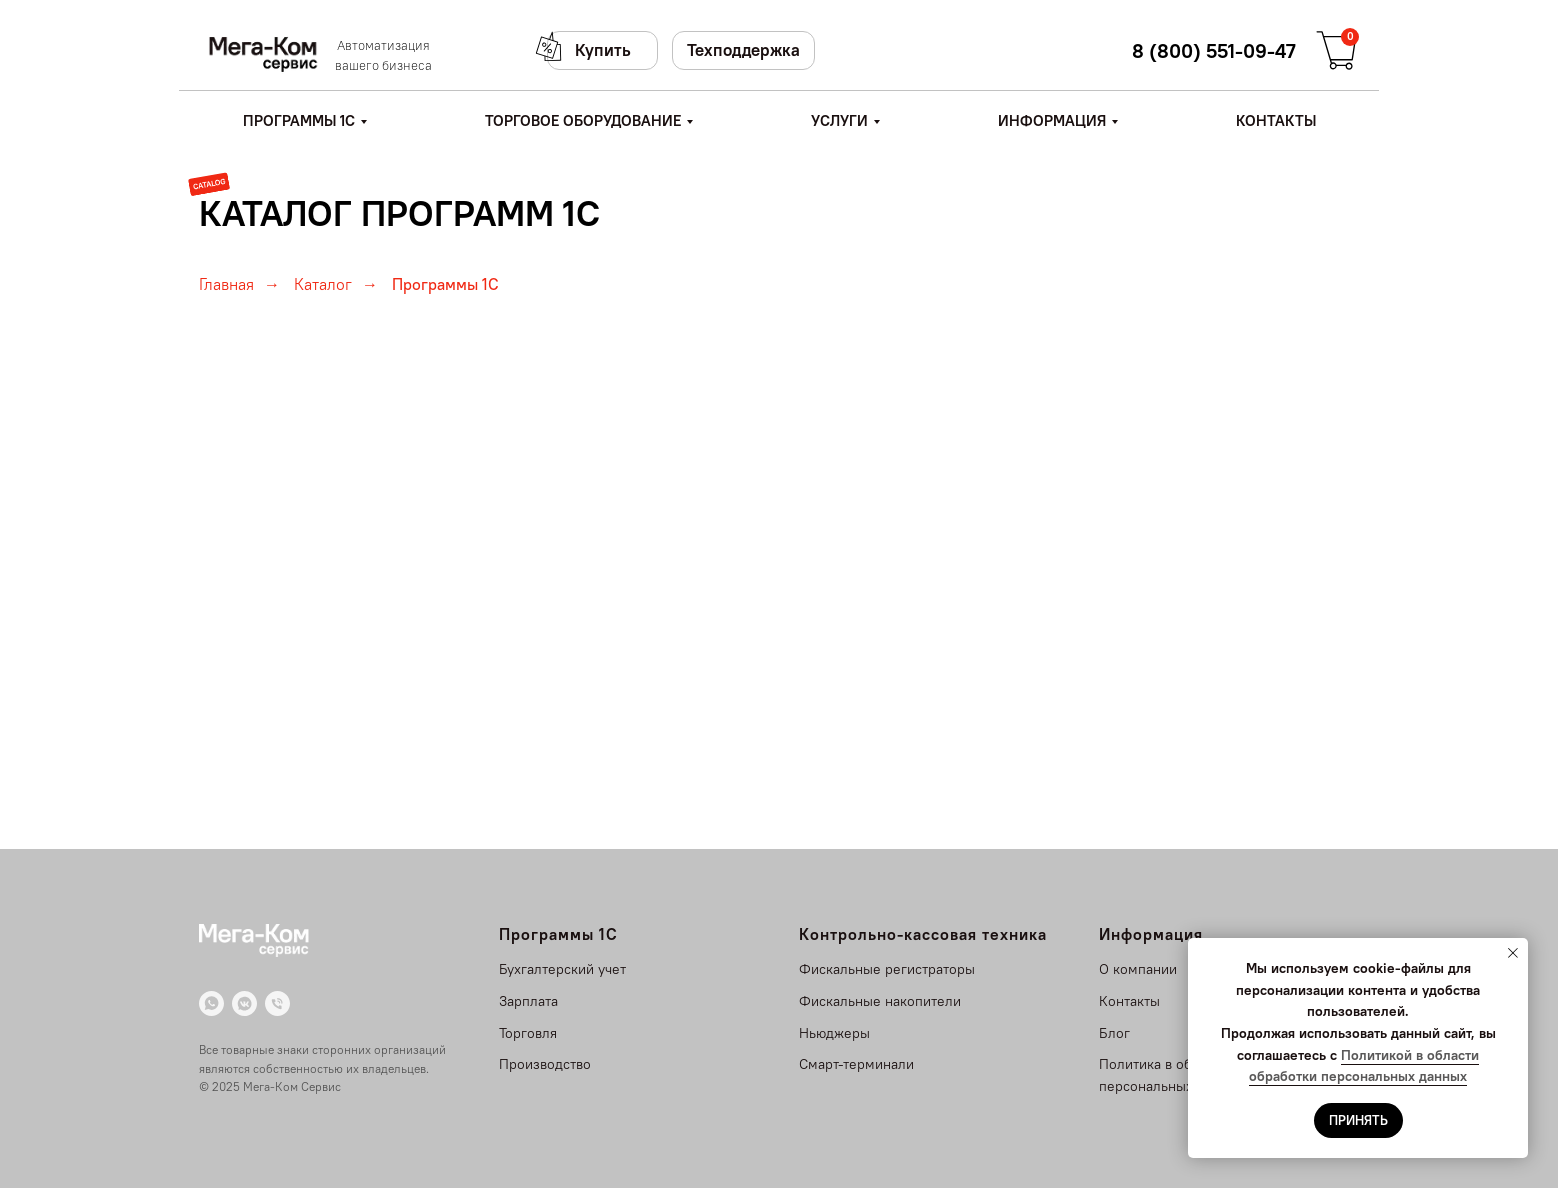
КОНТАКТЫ (1276, 120)
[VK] (244, 1003)
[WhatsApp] (211, 1003)
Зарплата (528, 1001)
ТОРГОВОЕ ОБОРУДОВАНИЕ (583, 120)
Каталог (323, 284)
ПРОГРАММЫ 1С (299, 120)
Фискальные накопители (880, 1001)
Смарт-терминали (856, 1064)
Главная (226, 284)
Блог (1114, 1033)
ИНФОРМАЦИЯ (1052, 120)
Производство (545, 1064)
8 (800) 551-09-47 (1214, 50)
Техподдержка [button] (743, 50)
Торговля (528, 1033)
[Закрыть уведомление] (1513, 953)
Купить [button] (603, 50)
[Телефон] (277, 1003)
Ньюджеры (834, 1033)
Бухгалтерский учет (562, 969)
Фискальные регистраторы (887, 969)
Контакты (1129, 1001)
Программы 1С (445, 284)
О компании (1138, 969)
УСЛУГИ (839, 120)
